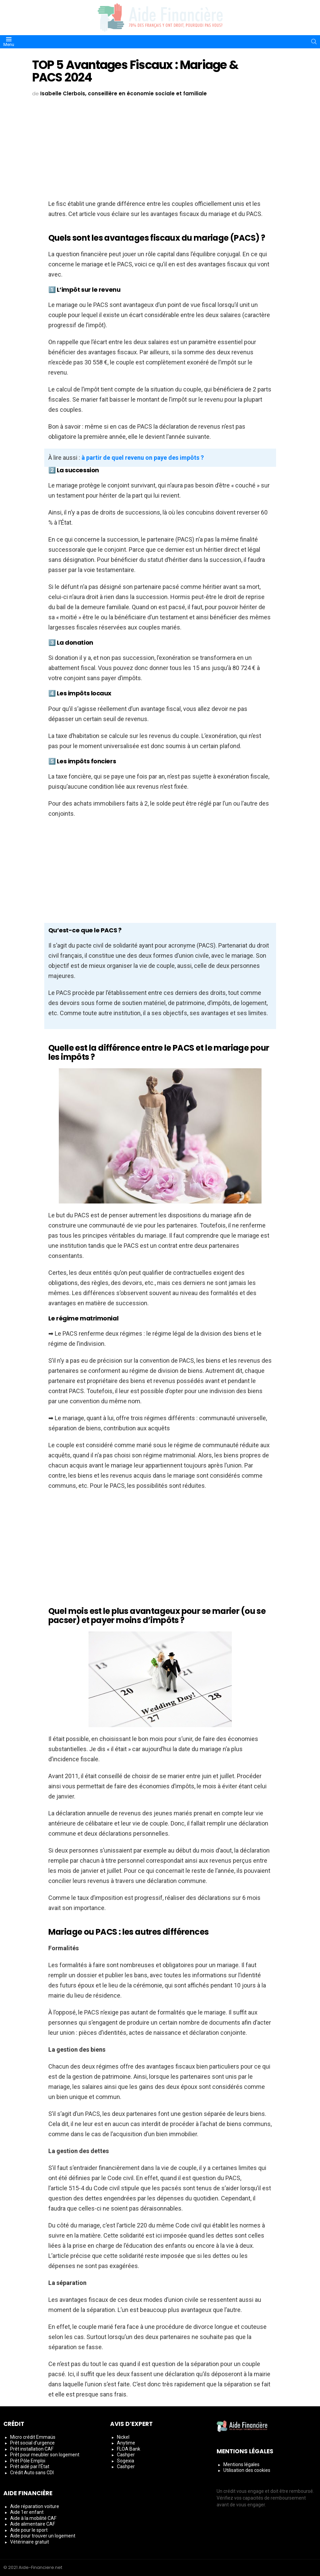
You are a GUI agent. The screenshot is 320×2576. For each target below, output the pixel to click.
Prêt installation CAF (31, 2449)
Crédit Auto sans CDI (32, 2472)
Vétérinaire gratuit (29, 2542)
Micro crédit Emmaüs (32, 2437)
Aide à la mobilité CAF (33, 2518)
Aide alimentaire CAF (32, 2524)
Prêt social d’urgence (32, 2443)
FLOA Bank (128, 2449)
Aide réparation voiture (34, 2506)
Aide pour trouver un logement (42, 2535)
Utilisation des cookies (246, 2470)
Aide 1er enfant (27, 2512)
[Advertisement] (160, 148)
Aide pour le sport (29, 2530)
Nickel (123, 2437)
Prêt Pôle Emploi (27, 2460)
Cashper (126, 2454)
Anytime (126, 2443)
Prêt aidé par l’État (29, 2466)
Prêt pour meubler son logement (44, 2454)
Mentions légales (241, 2464)
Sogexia (125, 2460)
